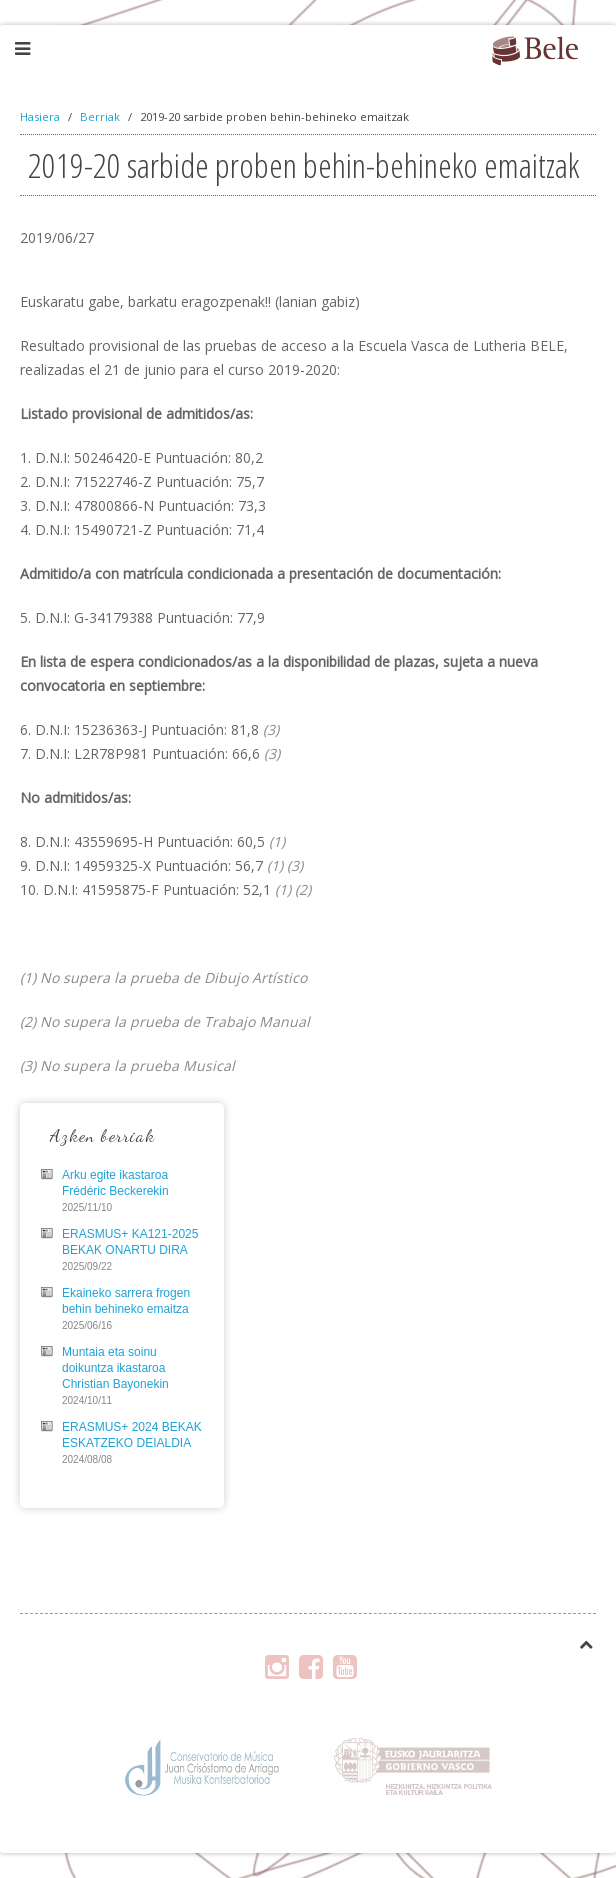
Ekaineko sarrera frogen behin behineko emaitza (126, 1301)
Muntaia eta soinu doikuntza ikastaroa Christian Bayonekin (115, 1368)
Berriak (100, 116)
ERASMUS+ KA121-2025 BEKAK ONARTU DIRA (130, 1242)
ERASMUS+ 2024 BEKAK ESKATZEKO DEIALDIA (132, 1435)
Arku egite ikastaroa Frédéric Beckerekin (115, 1183)
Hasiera (40, 116)
